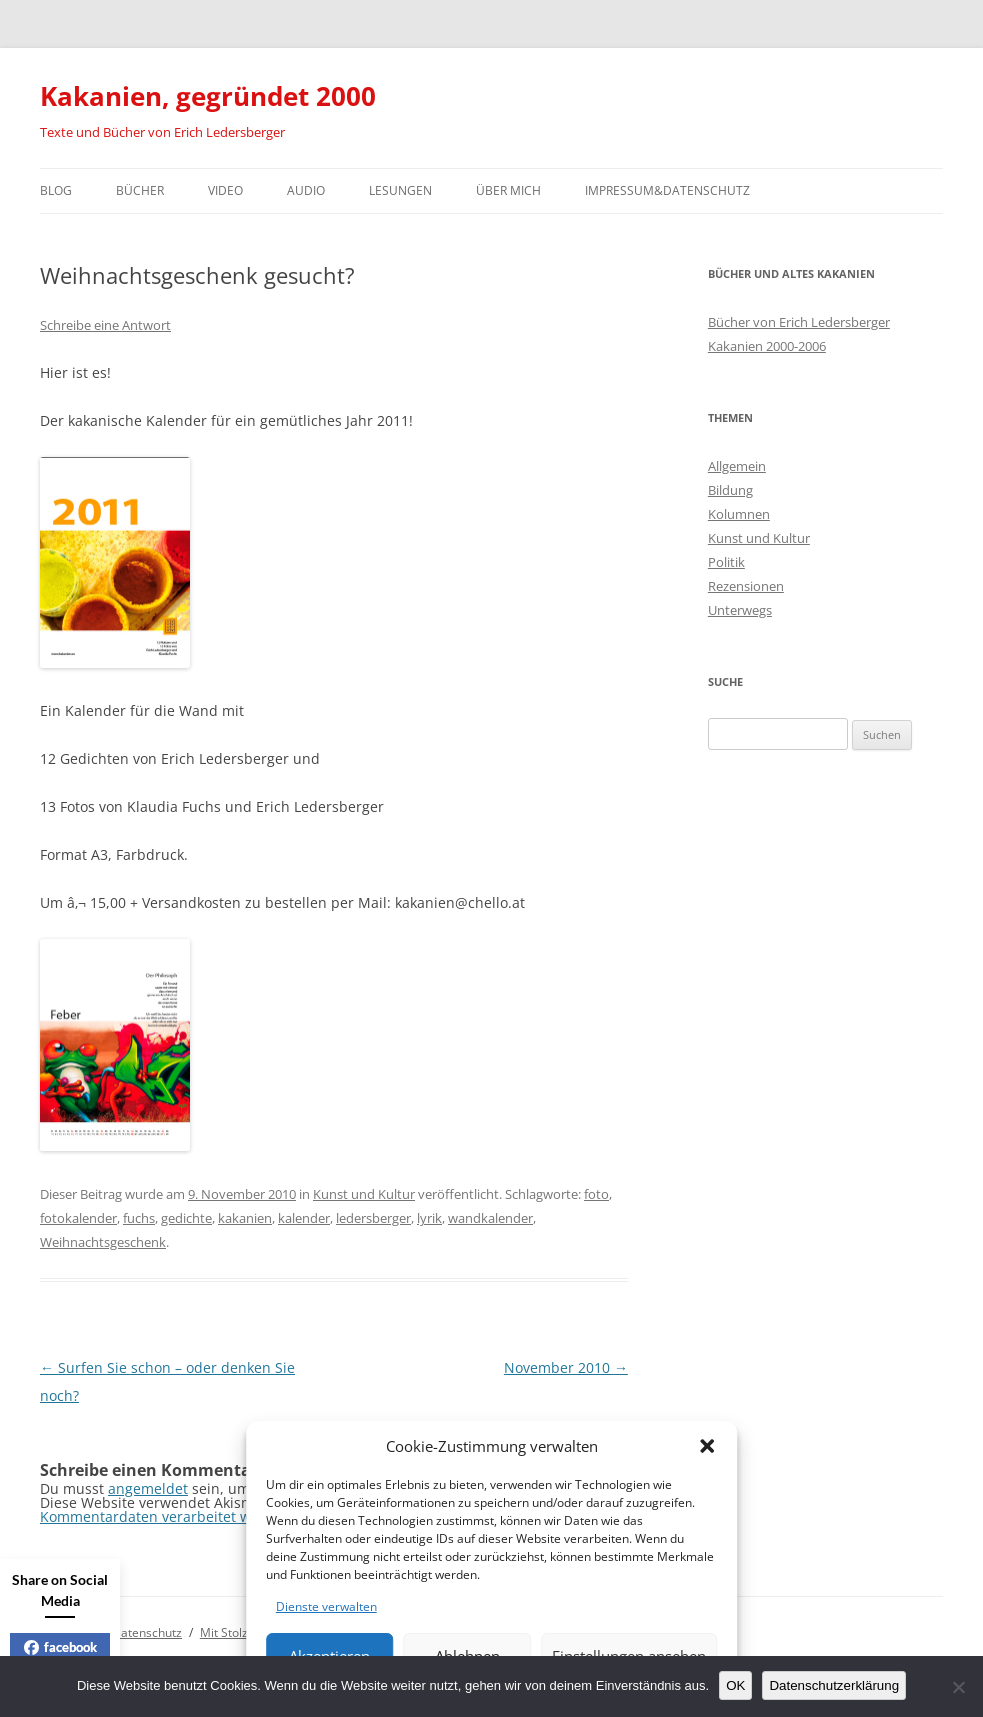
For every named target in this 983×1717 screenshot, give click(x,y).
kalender (304, 1218)
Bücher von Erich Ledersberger (799, 322)
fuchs (139, 1218)
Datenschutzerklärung (834, 1685)
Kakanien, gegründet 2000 (208, 96)
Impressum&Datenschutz (667, 190)
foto (596, 1194)
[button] (707, 1446)
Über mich (508, 190)
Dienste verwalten (326, 1606)
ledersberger (373, 1218)
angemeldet (148, 1488)
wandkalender (490, 1218)
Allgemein (737, 466)
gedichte (186, 1218)
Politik (726, 562)
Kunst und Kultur (364, 1194)
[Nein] (958, 1687)
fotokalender (78, 1218)
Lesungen (400, 190)
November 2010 (566, 1367)
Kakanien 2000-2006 (767, 346)
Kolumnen (739, 514)
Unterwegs (740, 610)
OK (735, 1685)
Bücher (140, 190)
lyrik (429, 1218)
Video (225, 190)
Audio (306, 190)
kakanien (245, 1218)
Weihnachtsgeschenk (103, 1242)
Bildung (730, 490)
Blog (56, 190)
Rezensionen (746, 586)
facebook (60, 1647)
